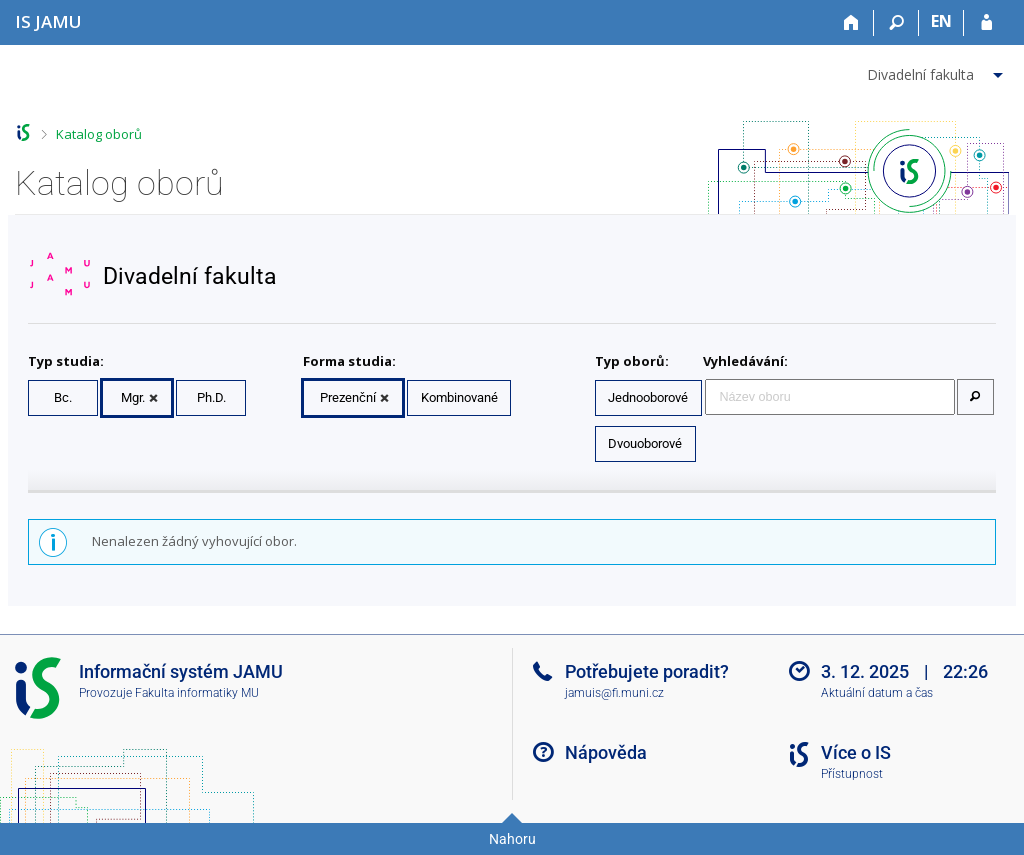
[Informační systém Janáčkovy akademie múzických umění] (48, 21)
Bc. (63, 397)
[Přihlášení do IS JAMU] (986, 23)
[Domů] (851, 23)
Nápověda (606, 752)
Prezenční (348, 397)
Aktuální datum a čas (877, 693)
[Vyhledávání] (896, 23)
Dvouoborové (645, 443)
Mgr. (133, 397)
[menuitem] (937, 71)
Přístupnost (852, 774)
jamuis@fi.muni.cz (614, 693)
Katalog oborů (99, 134)
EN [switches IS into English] (941, 21)
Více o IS (856, 752)
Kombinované (459, 397)
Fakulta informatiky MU (197, 693)
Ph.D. (211, 397)
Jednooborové (648, 397)
